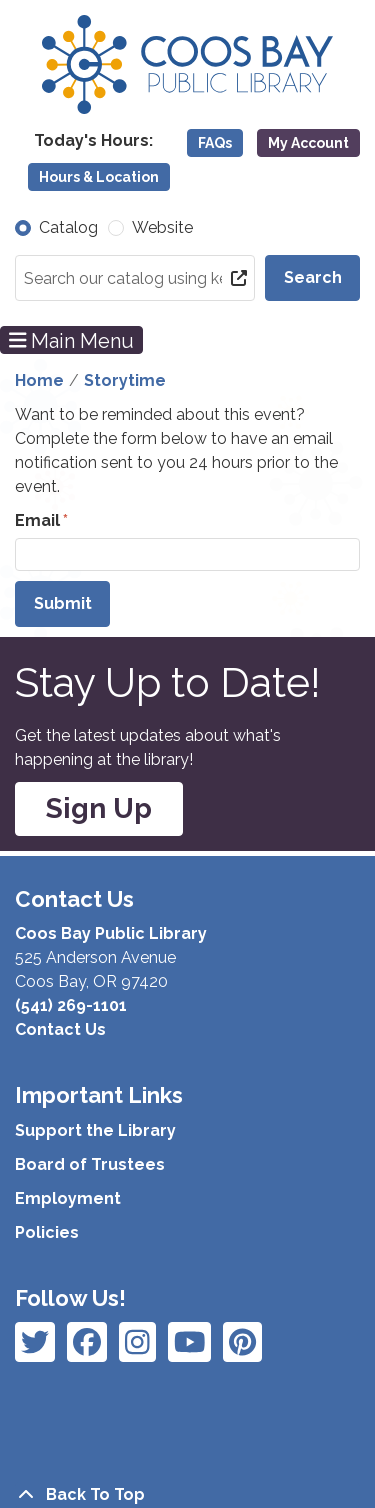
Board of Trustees (90, 1164)
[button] (93, 141)
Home (39, 380)
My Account (308, 143)
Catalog (68, 227)
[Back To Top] (187, 1495)
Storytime (125, 380)
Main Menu (72, 340)
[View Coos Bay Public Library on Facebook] (35, 1342)
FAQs (215, 143)
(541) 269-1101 (71, 1005)
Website (162, 227)
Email (37, 520)
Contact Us (60, 1029)
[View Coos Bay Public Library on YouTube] (242, 1342)
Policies (47, 1232)
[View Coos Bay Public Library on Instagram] (87, 1342)
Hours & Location (99, 177)
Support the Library (95, 1130)
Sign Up (99, 808)
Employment (68, 1198)
